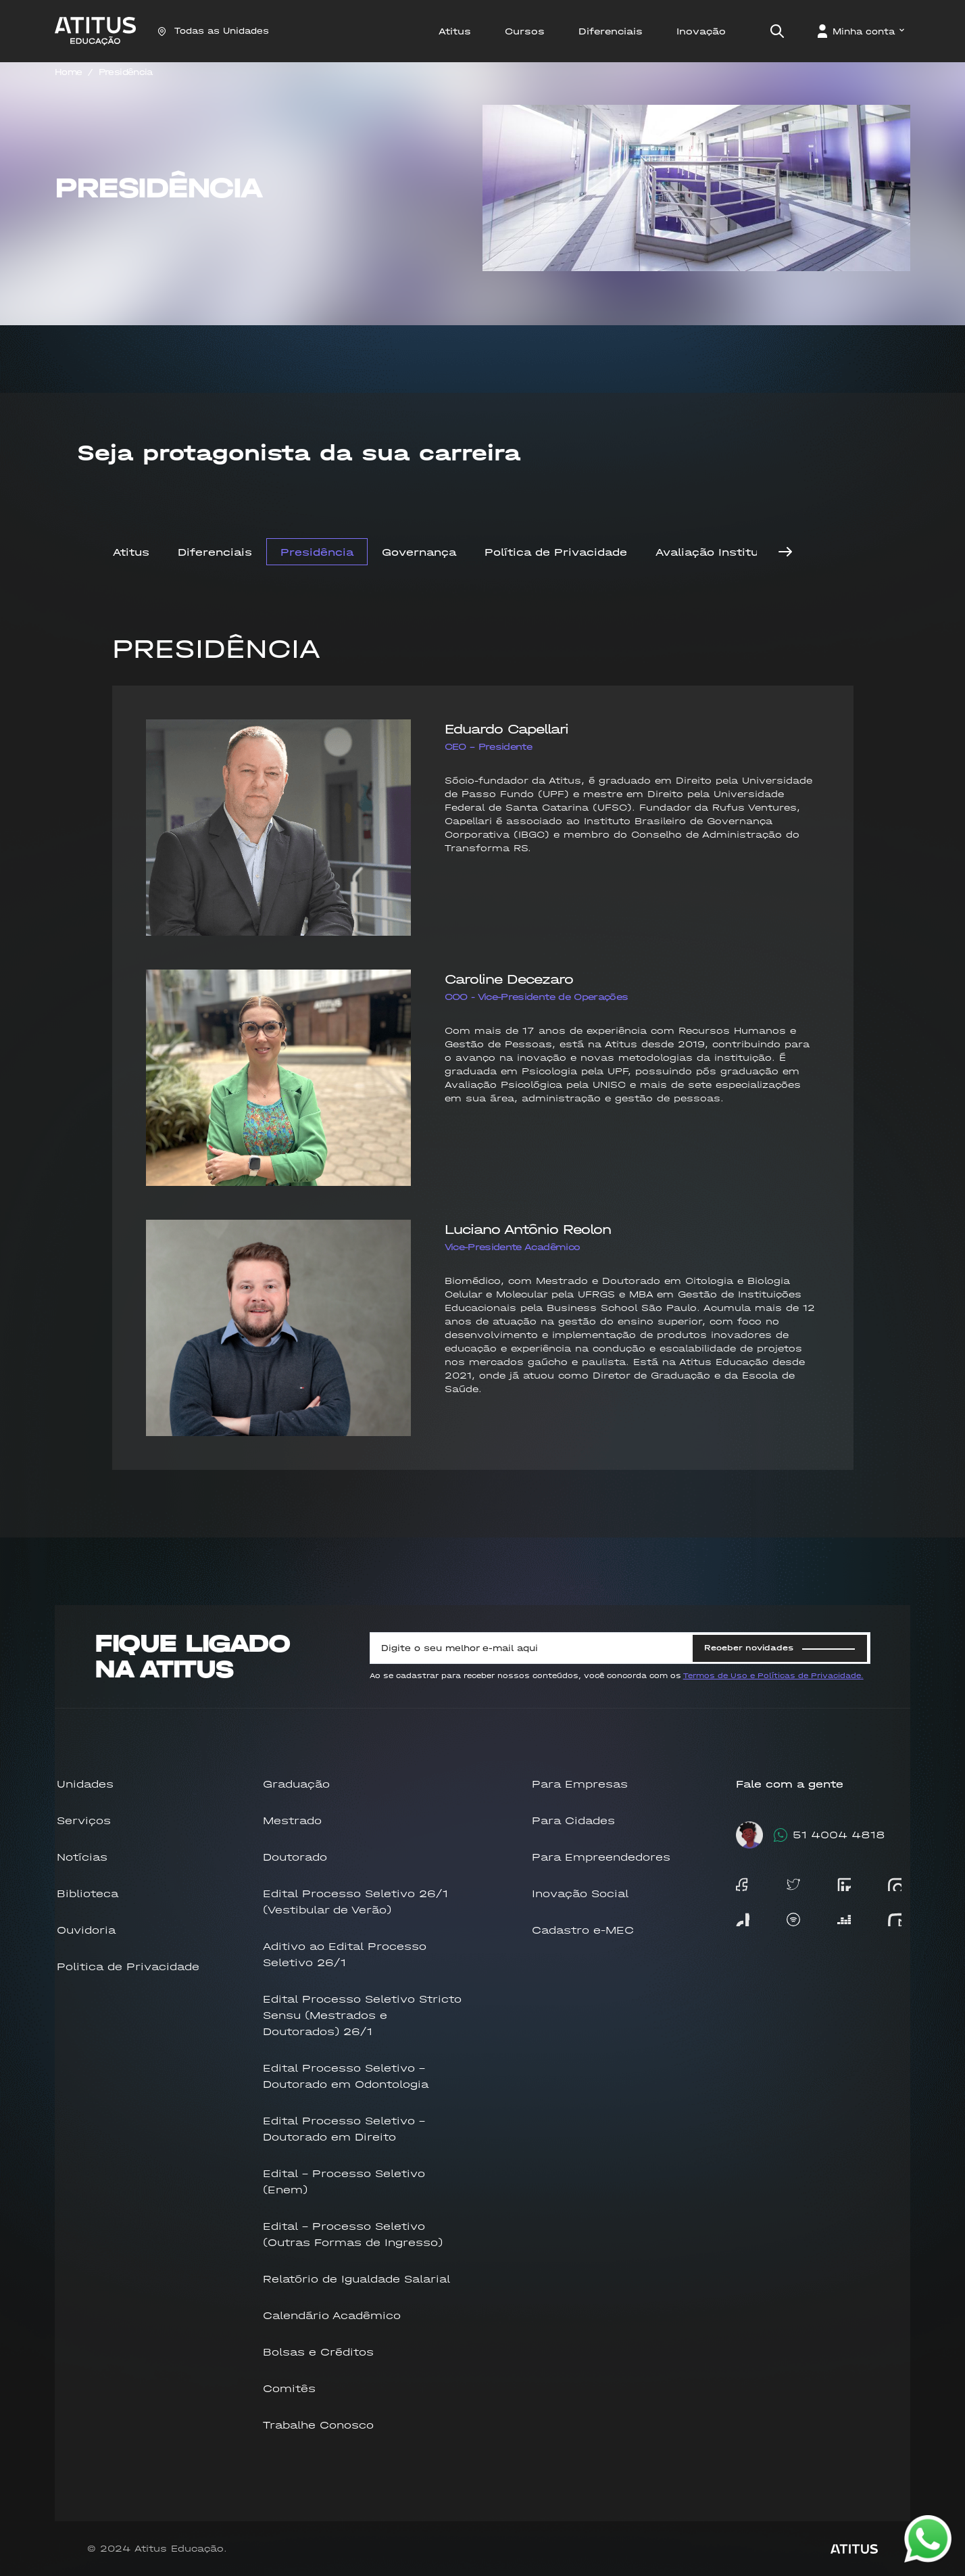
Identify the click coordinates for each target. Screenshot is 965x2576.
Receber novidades (779, 1647)
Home (68, 72)
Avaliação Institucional (725, 552)
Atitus (131, 552)
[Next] (785, 551)
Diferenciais (215, 552)
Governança (419, 552)
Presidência (126, 72)
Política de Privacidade (556, 552)
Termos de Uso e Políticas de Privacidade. (773, 1675)
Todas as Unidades (213, 31)
